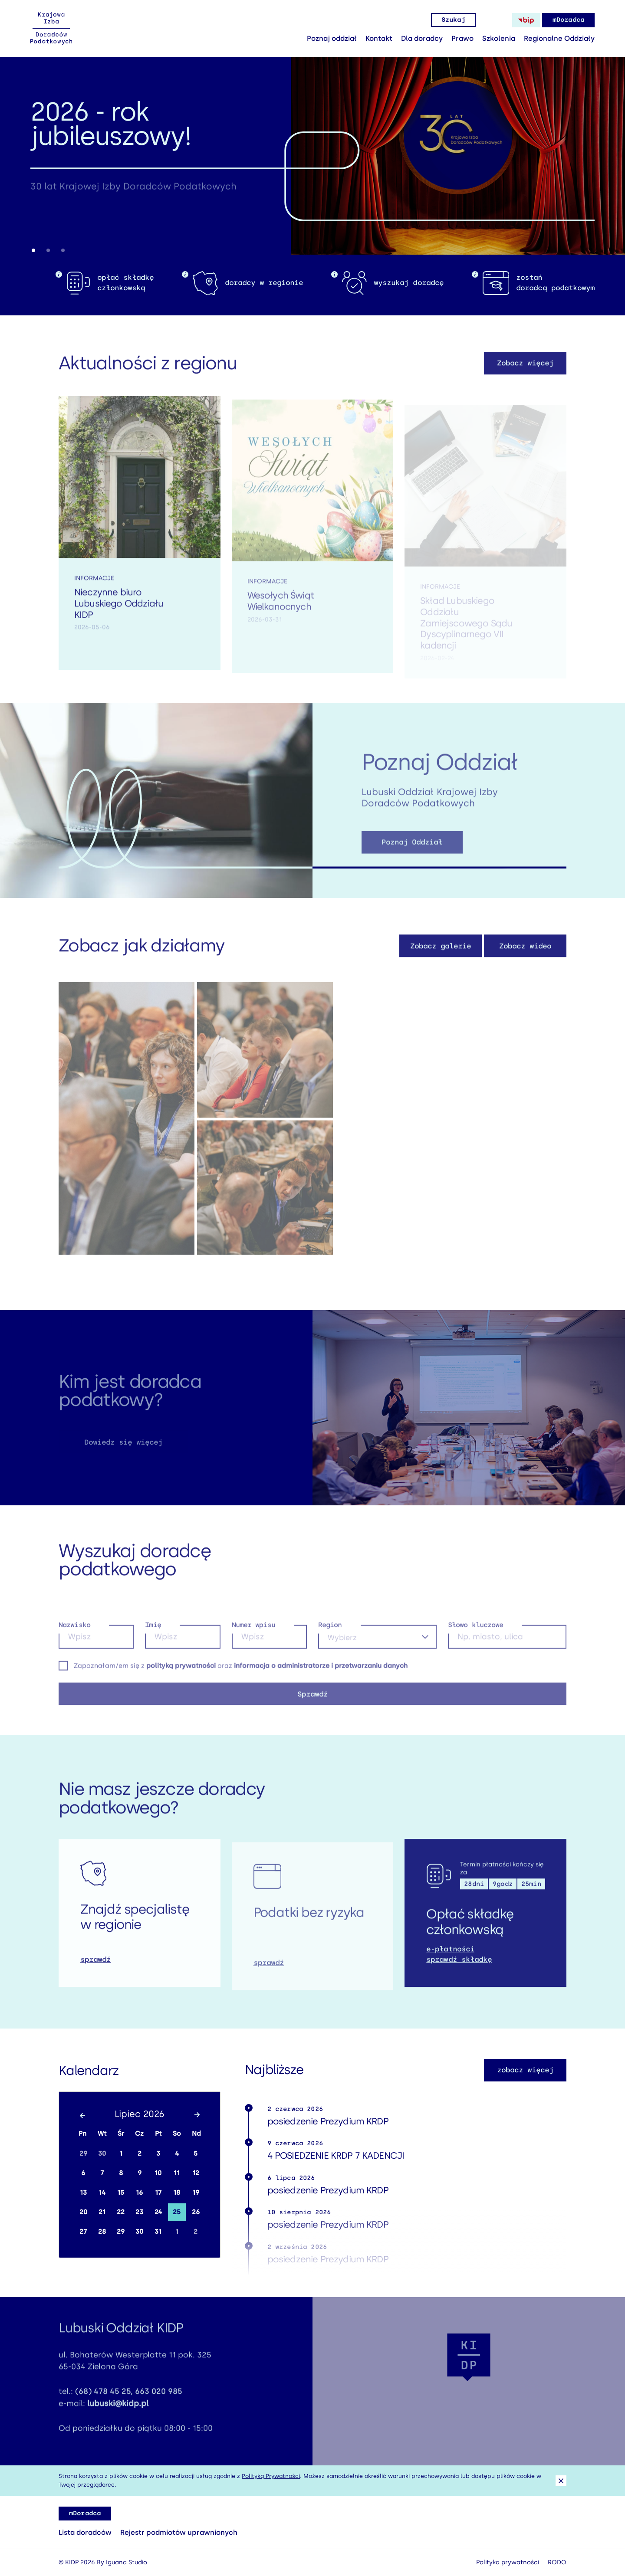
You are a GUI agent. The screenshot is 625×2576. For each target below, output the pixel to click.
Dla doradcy (422, 38)
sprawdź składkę (459, 1970)
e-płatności (450, 1959)
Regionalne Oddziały (559, 38)
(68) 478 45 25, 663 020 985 (128, 2401)
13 (83, 2192)
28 (102, 2231)
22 (121, 2212)
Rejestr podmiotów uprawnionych (178, 2532)
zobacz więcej (525, 2070)
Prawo (462, 38)
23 (139, 2212)
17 (158, 2192)
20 (83, 2212)
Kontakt (378, 38)
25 (177, 2212)
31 (158, 2231)
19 (195, 2192)
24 (158, 2212)
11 (177, 2173)
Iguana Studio (126, 2562)
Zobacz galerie (440, 956)
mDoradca (568, 19)
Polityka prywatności (507, 2562)
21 (102, 2212)
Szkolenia (498, 38)
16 (139, 2192)
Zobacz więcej (525, 373)
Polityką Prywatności (271, 2476)
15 (120, 2192)
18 (176, 2192)
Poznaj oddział (332, 38)
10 (158, 2173)
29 (83, 2153)
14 (102, 2192)
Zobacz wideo (525, 956)
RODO (557, 2562)
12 (195, 2173)
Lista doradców (85, 2532)
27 (83, 2231)
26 (196, 2212)
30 (102, 2153)
